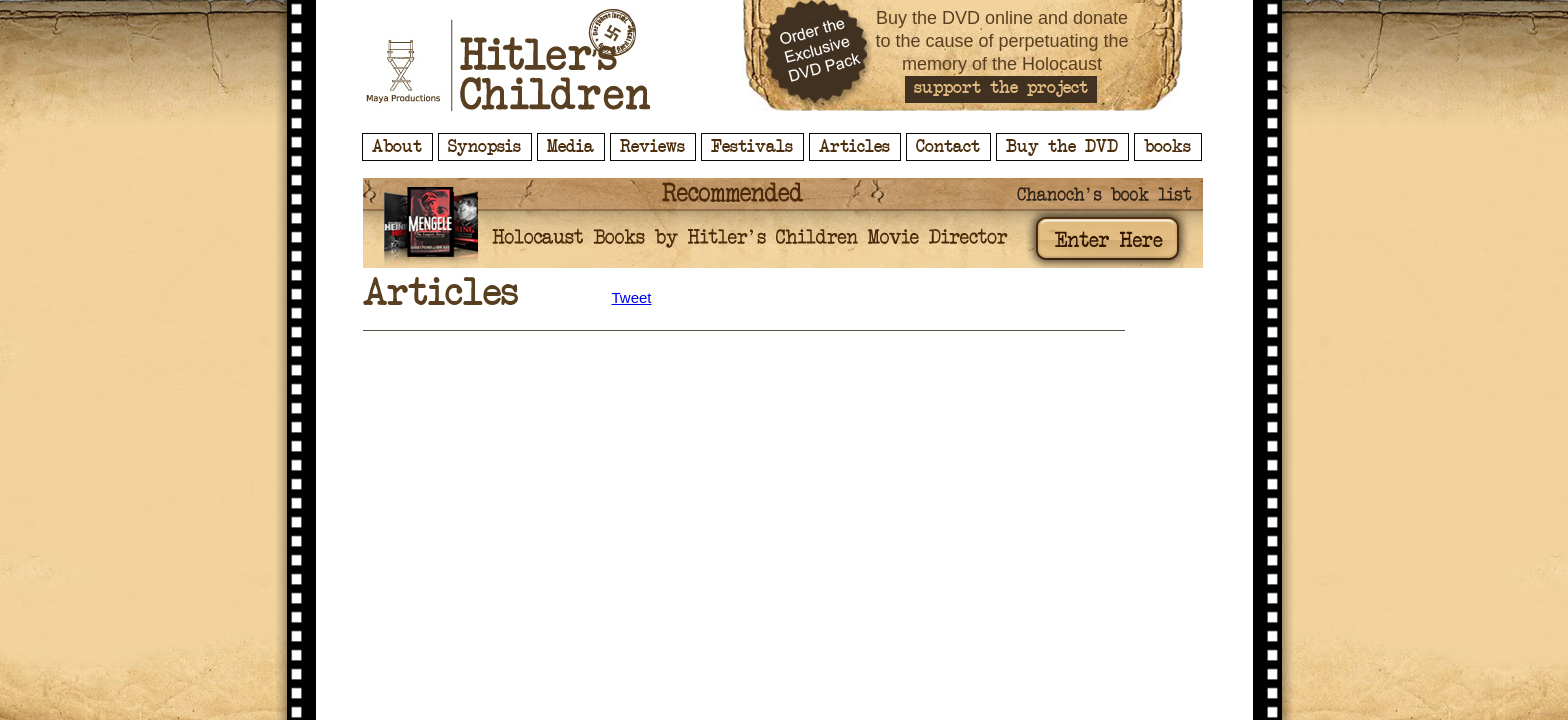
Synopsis (484, 147)
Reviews (652, 147)
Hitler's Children (508, 60)
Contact (948, 147)
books (1167, 147)
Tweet (632, 297)
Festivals (752, 147)
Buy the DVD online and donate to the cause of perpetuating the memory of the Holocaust (1001, 41)
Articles (854, 147)
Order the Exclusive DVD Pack (818, 55)
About (397, 147)
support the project (1001, 88)
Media (570, 147)
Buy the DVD (1062, 147)
